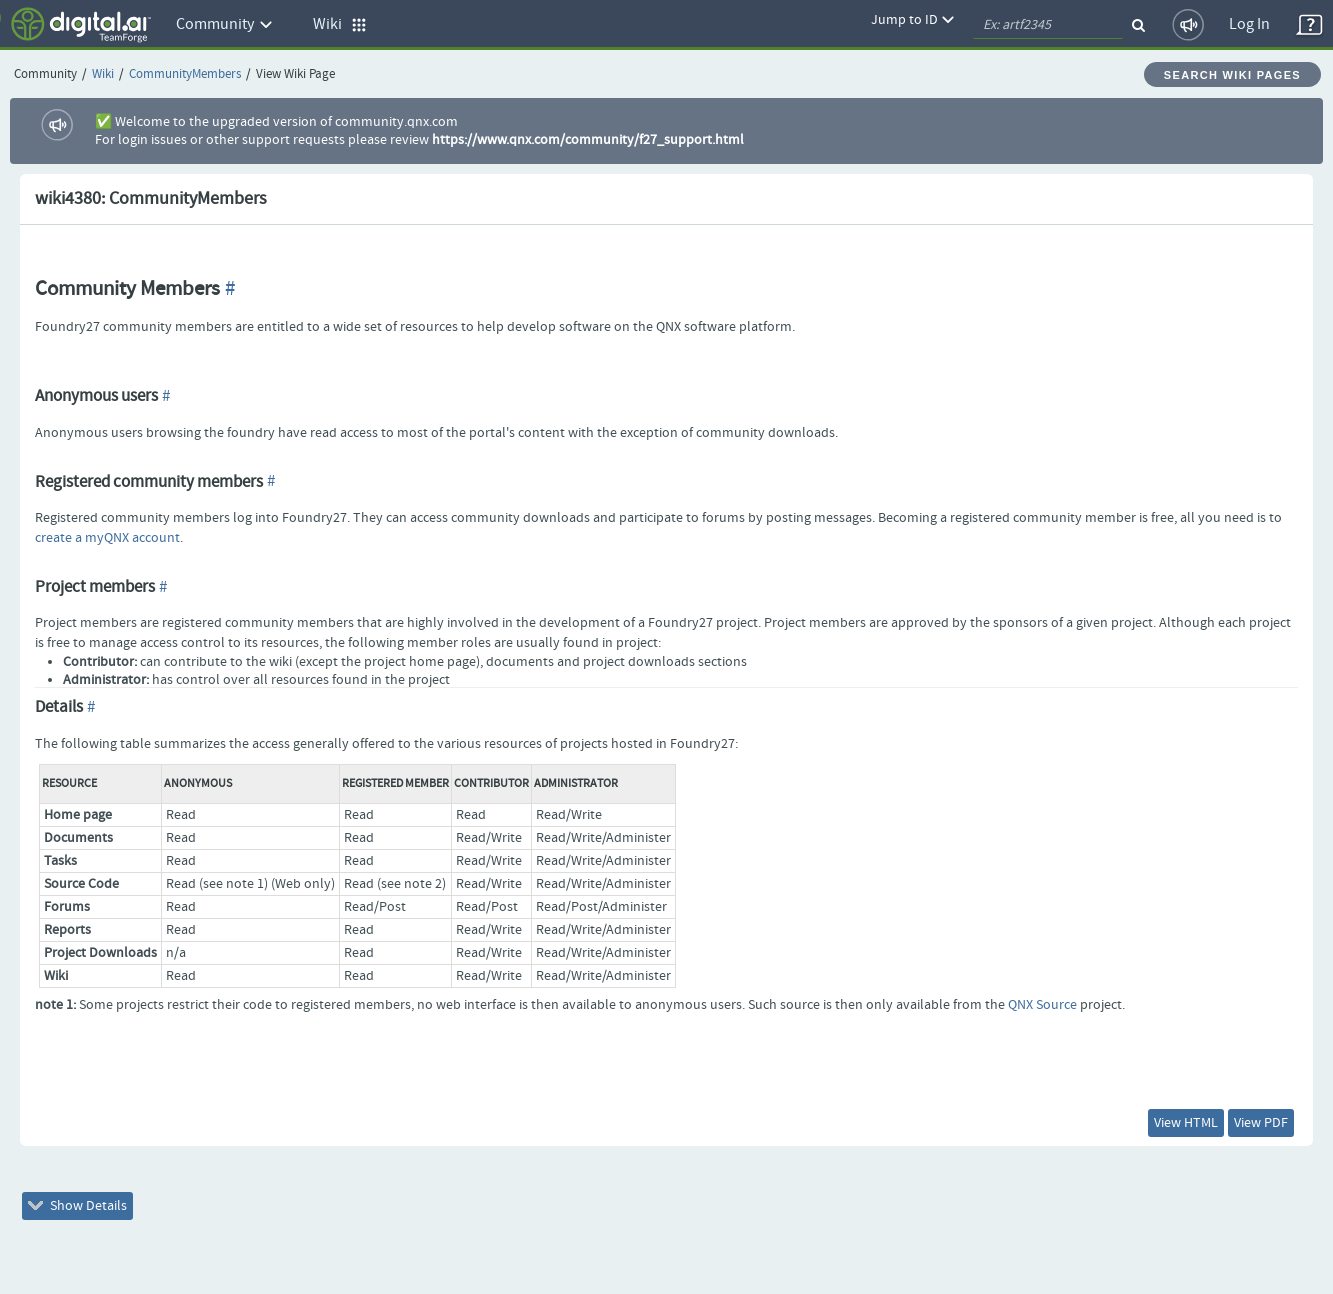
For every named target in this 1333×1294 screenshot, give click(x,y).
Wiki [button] (340, 24)
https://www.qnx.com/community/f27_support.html (588, 140)
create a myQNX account (107, 538)
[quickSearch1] (1048, 25)
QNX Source (1042, 1005)
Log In (1249, 24)
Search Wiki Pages (1232, 75)
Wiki (103, 74)
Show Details (77, 1206)
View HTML (1186, 1123)
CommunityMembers (185, 74)
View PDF (1261, 1123)
